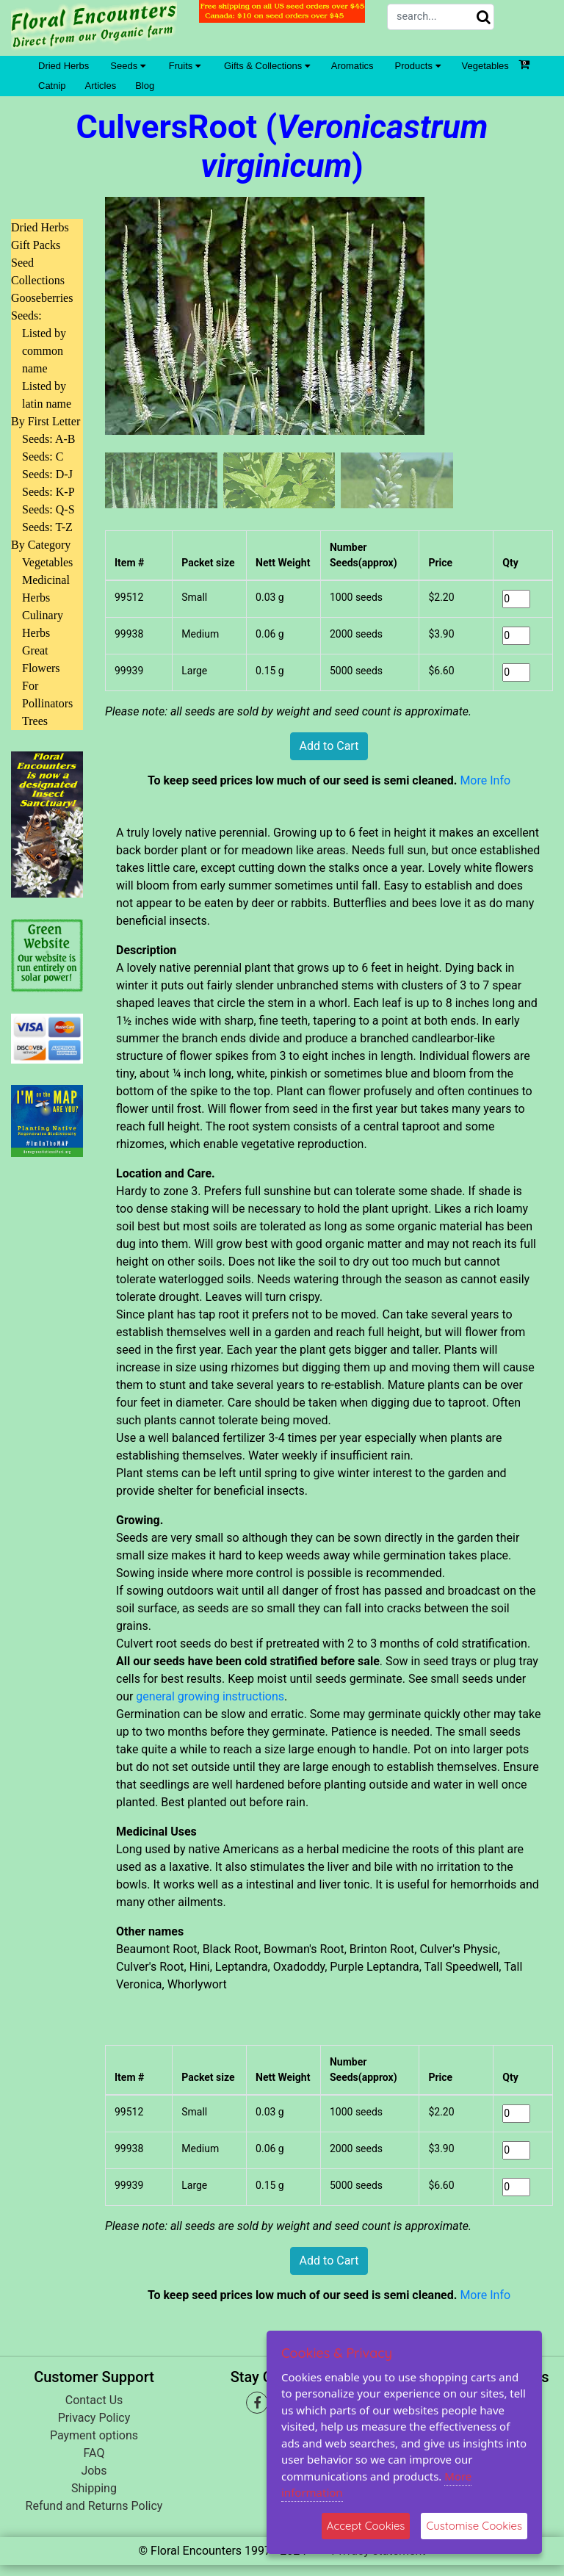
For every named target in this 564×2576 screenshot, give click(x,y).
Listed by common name (44, 351)
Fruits (184, 65)
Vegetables (485, 65)
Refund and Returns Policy (94, 2506)
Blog (144, 85)
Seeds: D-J (47, 474)
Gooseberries (42, 298)
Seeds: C (42, 456)
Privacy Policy (94, 2418)
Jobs (93, 2471)
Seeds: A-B (48, 439)
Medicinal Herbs (46, 589)
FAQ (94, 2453)
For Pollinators (47, 694)
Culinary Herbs (42, 624)
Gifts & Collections (267, 65)
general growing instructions (210, 1696)
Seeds (127, 65)
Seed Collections (38, 271)
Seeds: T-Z (47, 527)
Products (418, 65)
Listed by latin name (46, 395)
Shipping (94, 2488)
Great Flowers (41, 659)
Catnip (52, 85)
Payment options (94, 2435)
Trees (35, 721)
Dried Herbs (63, 65)
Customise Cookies (474, 2526)
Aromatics (352, 65)
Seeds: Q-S (48, 509)
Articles (101, 85)
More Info (485, 780)
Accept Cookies (366, 2526)
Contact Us (94, 2400)
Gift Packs (35, 245)
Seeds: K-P (48, 492)
